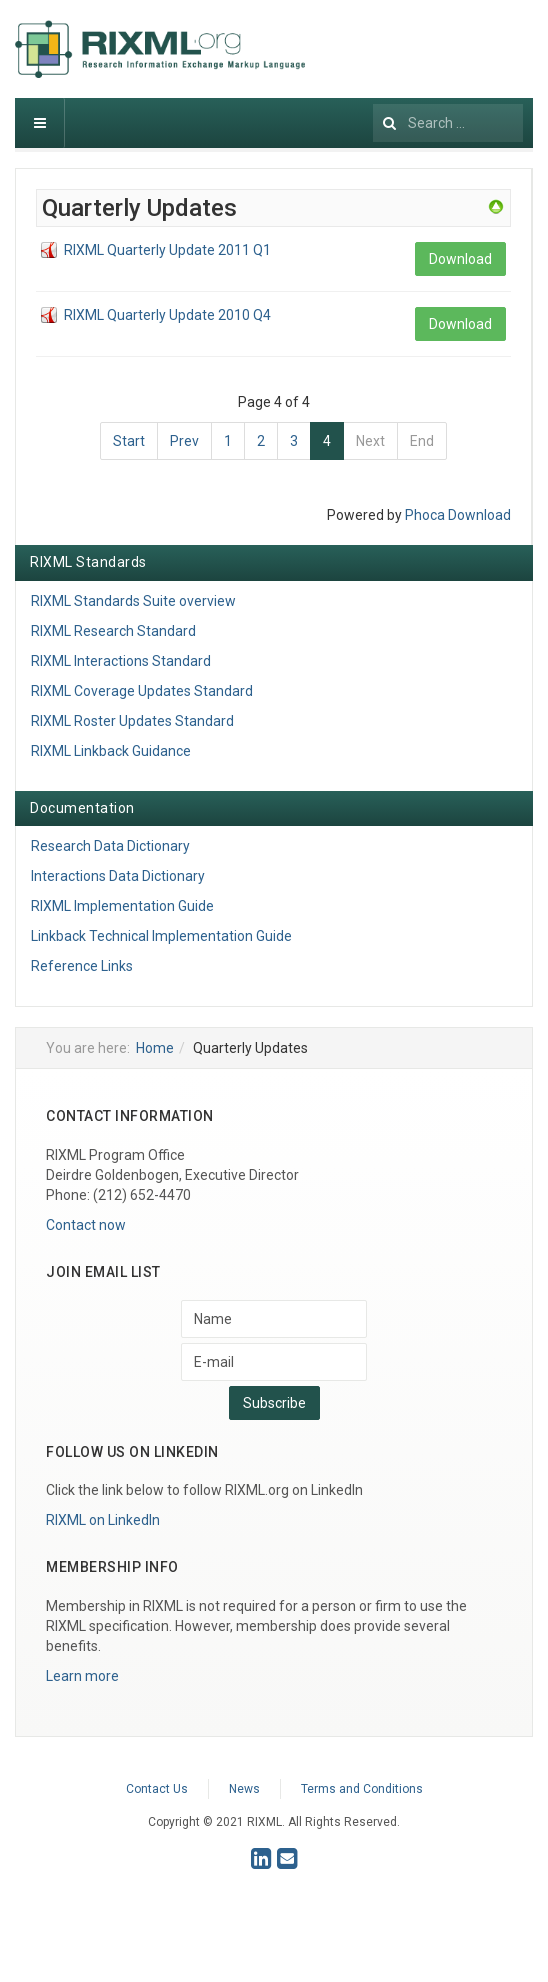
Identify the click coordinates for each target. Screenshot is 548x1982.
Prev (184, 441)
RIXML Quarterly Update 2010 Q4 (167, 315)
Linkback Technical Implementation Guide (161, 936)
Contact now (86, 1225)
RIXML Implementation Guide (122, 906)
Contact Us (157, 1789)
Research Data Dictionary (110, 846)
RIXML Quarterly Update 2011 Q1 (167, 250)
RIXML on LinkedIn (103, 1520)
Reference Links (82, 966)
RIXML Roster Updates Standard (132, 721)
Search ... (373, 98)
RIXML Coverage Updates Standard (142, 691)
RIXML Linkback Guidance (111, 751)
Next (370, 441)
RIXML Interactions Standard (121, 661)
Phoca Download (458, 515)
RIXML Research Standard (113, 631)
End (422, 441)
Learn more (82, 1676)
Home (155, 1048)
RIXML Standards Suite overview (133, 601)
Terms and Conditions (362, 1789)
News (244, 1789)
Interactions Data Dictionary (118, 876)
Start (129, 441)
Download (460, 259)
